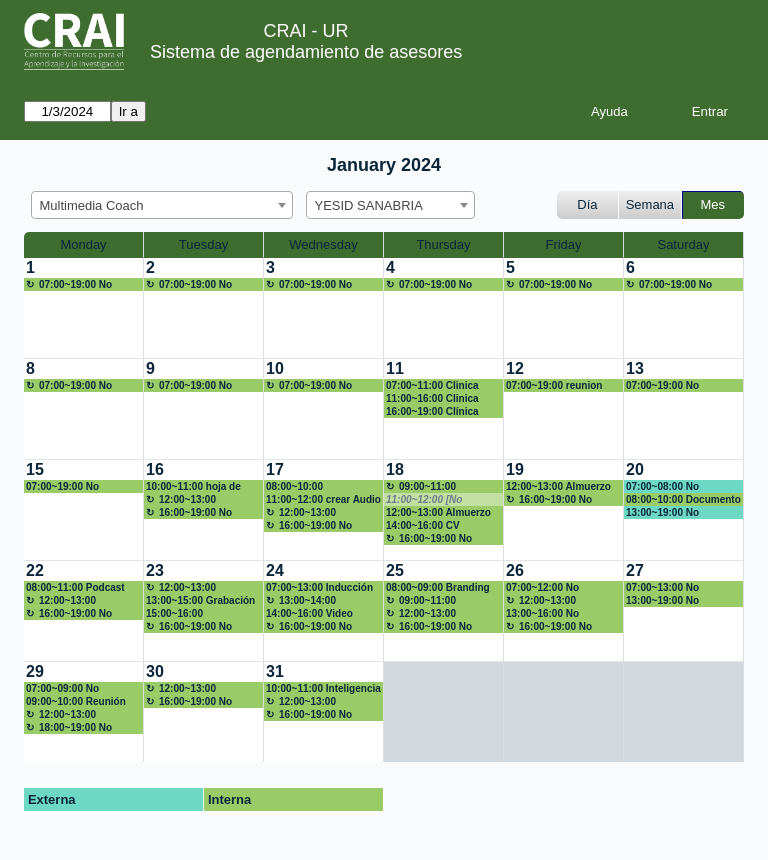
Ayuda (609, 111)
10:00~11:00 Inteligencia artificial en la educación (323, 689)
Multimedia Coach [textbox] (92, 205)
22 (35, 570)
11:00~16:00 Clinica (432, 398)
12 (515, 368)
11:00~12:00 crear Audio (323, 499)
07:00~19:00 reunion (554, 385)
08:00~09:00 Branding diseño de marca (438, 588)
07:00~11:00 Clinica (432, 385)
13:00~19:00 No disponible (662, 513)
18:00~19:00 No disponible (69, 728)
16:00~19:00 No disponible (189, 513)
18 (395, 469)
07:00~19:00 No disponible (69, 285)
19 (515, 469)
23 (155, 570)
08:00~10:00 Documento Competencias (683, 500)
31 (275, 671)
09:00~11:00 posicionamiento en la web (438, 487)
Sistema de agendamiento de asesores (306, 52)
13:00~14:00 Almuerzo (301, 601)
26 (515, 570)
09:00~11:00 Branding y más (423, 601)
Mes (713, 204)
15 (35, 469)
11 (395, 368)
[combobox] (162, 205)
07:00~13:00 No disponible (662, 588)
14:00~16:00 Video (309, 613)
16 (155, 469)
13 (635, 368)
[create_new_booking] (83, 308)
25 (395, 570)
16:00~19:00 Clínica (432, 411)
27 (635, 570)
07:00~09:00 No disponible (62, 689)
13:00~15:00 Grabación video (200, 601)
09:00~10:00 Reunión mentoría (76, 702)
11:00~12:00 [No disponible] (424, 500)
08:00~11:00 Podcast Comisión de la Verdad (79, 588)
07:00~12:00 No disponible (542, 588)
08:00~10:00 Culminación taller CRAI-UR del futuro (311, 487)
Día (587, 204)
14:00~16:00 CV (423, 525)
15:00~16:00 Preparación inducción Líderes (200, 614)
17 (275, 469)
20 (635, 469)
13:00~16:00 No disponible (542, 614)
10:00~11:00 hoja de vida (193, 487)
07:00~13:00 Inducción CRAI (319, 588)
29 (35, 671)
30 (155, 671)
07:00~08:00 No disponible (662, 487)
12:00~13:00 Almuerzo (181, 500)
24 (275, 570)
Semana (650, 204)
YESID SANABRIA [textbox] (369, 205)
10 (275, 368)
